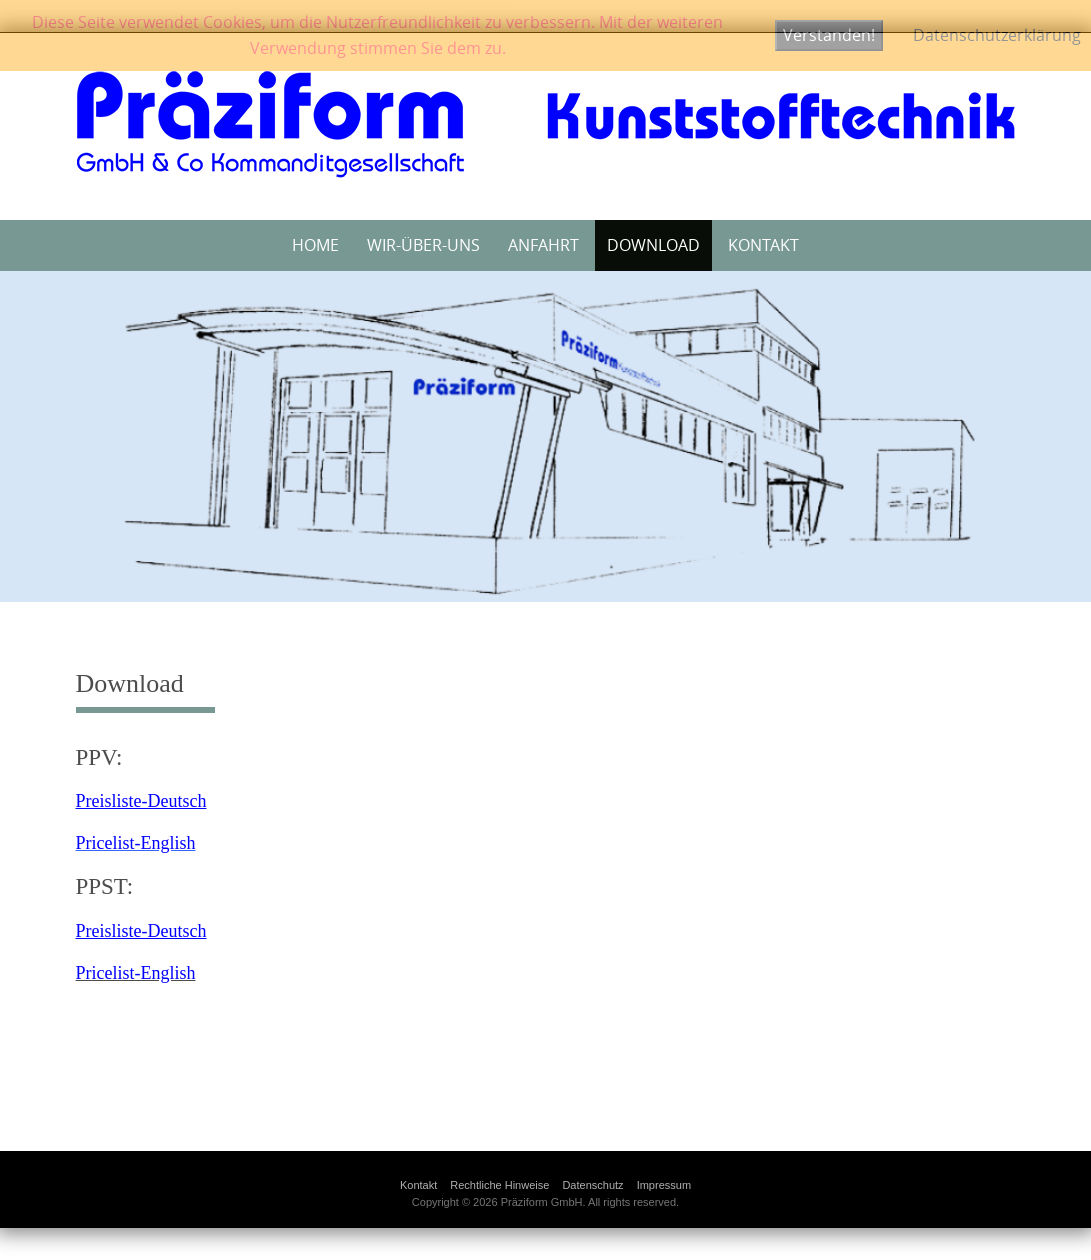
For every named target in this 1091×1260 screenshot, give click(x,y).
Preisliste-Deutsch (141, 801)
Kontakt (763, 245)
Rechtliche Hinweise (499, 1185)
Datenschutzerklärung (997, 35)
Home (315, 245)
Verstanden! (829, 35)
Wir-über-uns (423, 245)
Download (653, 245)
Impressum (664, 1185)
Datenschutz (592, 1185)
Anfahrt (543, 245)
